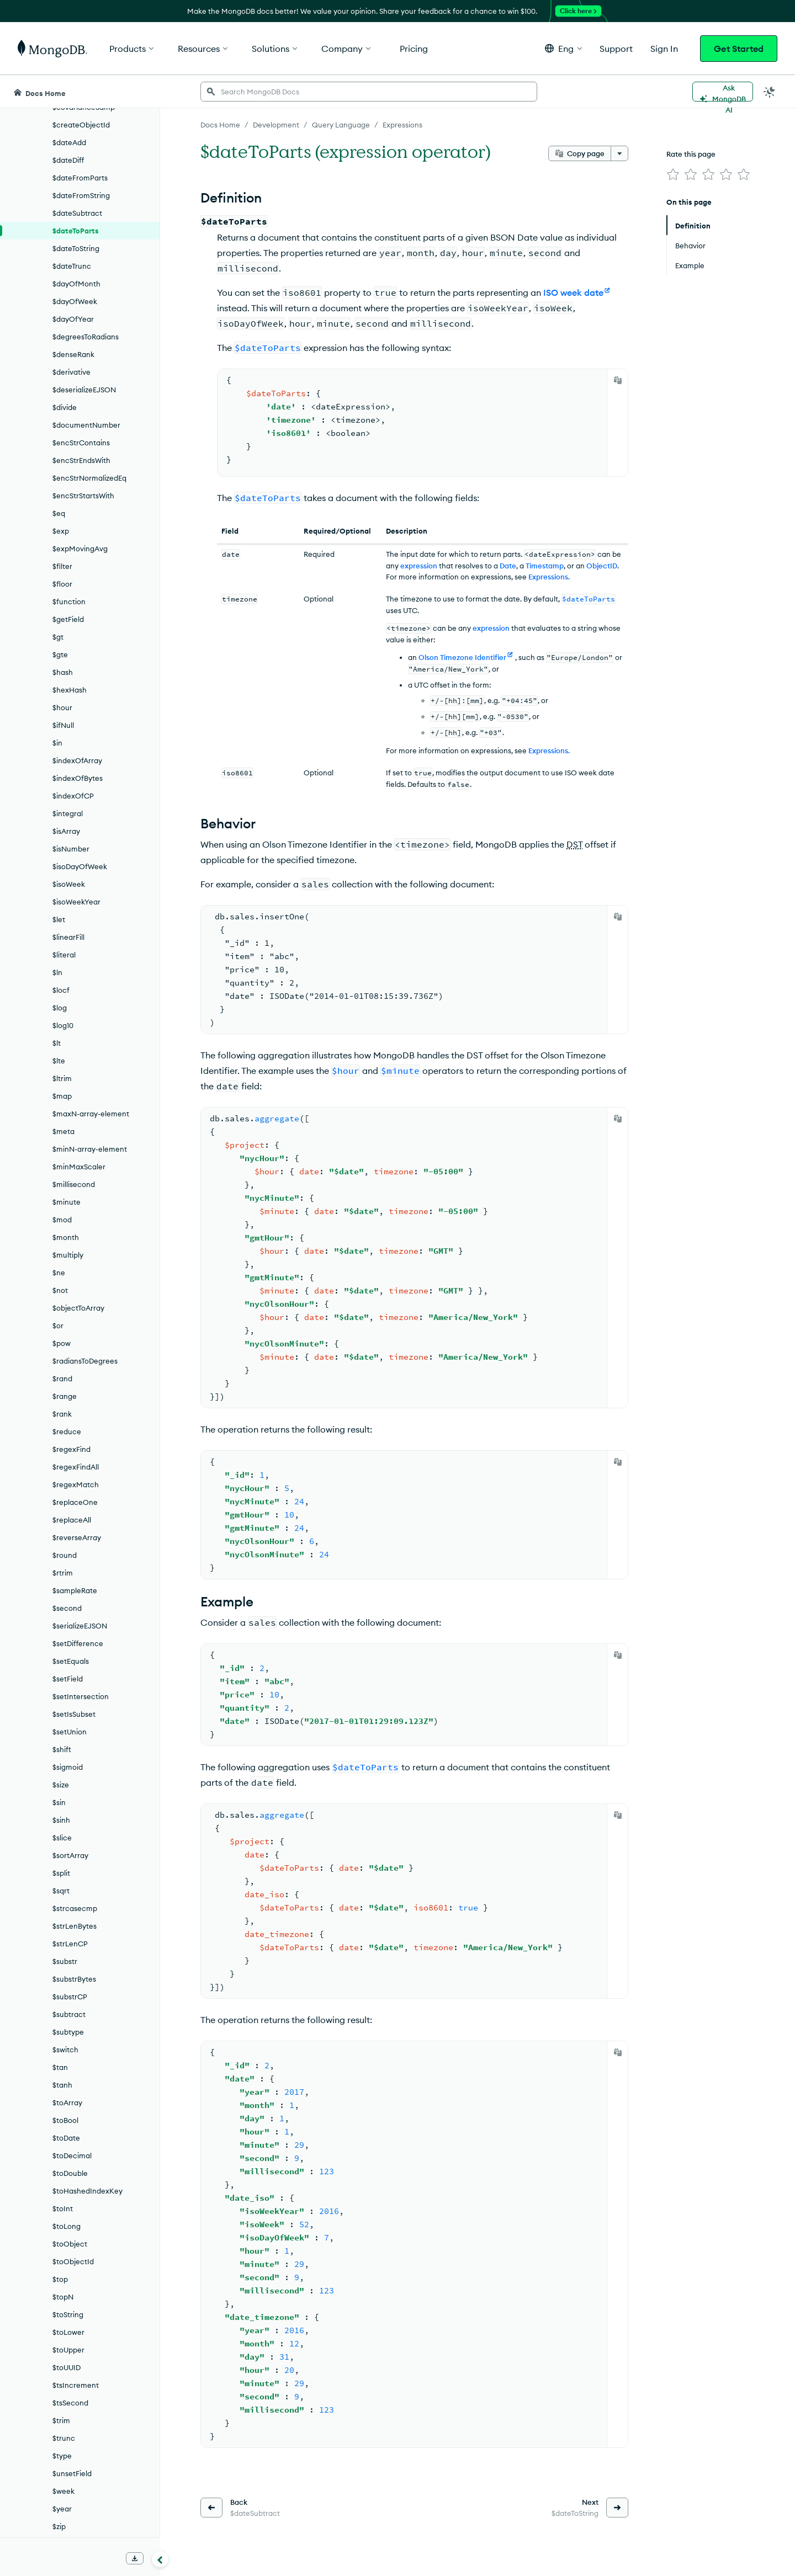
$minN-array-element (89, 1149)
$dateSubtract (77, 213)
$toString (67, 2314)
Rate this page (691, 154)
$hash (62, 672)
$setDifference (77, 1643)
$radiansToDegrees (85, 1360)
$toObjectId (73, 2261)
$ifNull (63, 725)
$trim (61, 2420)
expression (418, 565)
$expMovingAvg (80, 548)
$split (61, 1873)
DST (574, 844)
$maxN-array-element (90, 1113)
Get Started (739, 48)
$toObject (69, 2243)
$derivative (71, 372)
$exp (60, 530)
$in (57, 742)
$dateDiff (68, 160)
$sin (59, 1802)
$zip (59, 2526)
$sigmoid (67, 1767)
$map (62, 1096)
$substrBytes (74, 1978)
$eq (58, 513)
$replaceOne (75, 1502)
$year (62, 2508)
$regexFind (71, 1449)
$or (57, 1325)
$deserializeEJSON (84, 389)
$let (58, 919)
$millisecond (73, 1184)
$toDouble (70, 2173)
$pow (61, 1343)
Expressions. (549, 576)
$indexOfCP (73, 795)
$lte (58, 1060)
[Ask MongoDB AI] (722, 92)
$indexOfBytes (77, 778)
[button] (563, 48)
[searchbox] (368, 92)
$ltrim (62, 1078)
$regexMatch (75, 1484)
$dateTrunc (71, 266)
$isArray (66, 831)
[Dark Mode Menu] (769, 91)
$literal (64, 954)
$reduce (66, 1431)
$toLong (66, 2226)
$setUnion (69, 1731)
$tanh (62, 2084)
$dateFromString (81, 195)
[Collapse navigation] (160, 2559)
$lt (56, 1043)
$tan (60, 2067)
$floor (62, 583)
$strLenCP (70, 1943)
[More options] (619, 153)
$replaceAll (71, 1519)
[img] (673, 174)
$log (59, 1007)
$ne (58, 1272)
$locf (61, 990)
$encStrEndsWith (81, 460)
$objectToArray (78, 1307)
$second (67, 1608)
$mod (62, 1219)
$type (62, 2455)
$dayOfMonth (76, 283)
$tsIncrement (75, 2385)
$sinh (61, 1820)
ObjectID (601, 565)
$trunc (63, 2438)
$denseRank (73, 354)
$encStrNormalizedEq (89, 477)
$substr (64, 1961)
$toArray (67, 2102)
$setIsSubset (74, 1714)
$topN (62, 2296)
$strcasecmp (74, 1908)
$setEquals (70, 1661)
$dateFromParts (80, 177)
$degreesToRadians (85, 336)
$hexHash (69, 689)
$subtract (69, 2014)
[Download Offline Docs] (135, 2558)
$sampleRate (74, 1590)
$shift (61, 1749)
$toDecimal (72, 2155)
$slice (62, 1837)
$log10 (62, 1025)
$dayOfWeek (74, 301)
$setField (67, 1678)
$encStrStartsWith (83, 495)
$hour (62, 707)
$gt (57, 636)
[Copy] (618, 380)
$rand (62, 1378)
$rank (62, 1413)
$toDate (66, 2137)
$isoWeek (68, 884)
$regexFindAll (75, 1466)
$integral (67, 813)
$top (60, 2279)
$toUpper (68, 2349)
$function (69, 601)
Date (508, 565)
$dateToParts (75, 230)
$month (65, 1237)
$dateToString (75, 248)
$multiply (67, 1254)
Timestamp (545, 565)
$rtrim (62, 1572)
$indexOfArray (77, 760)
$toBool (65, 2120)
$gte (60, 654)
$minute (66, 1201)
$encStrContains (81, 442)
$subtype (68, 2031)
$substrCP (69, 1996)
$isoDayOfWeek (79, 866)
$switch (65, 2049)
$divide (64, 407)
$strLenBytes (74, 1926)
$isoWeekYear (76, 901)
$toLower (68, 2332)
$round (64, 1555)
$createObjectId (81, 124)
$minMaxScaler (78, 1166)
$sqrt (61, 1890)
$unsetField (72, 2473)
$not (60, 1290)
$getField (68, 619)
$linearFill (68, 937)
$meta (63, 1131)
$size (60, 1784)
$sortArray (70, 1855)
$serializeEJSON (79, 1625)
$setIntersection (80, 1696)
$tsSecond (70, 2402)
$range (64, 1396)
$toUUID (66, 2367)
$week (63, 2491)
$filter (62, 566)
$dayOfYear (73, 319)
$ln (57, 972)
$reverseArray (76, 1537)
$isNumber (70, 848)
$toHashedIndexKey (87, 2190)
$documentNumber (86, 425)
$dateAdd (69, 142)
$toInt (62, 2208)
